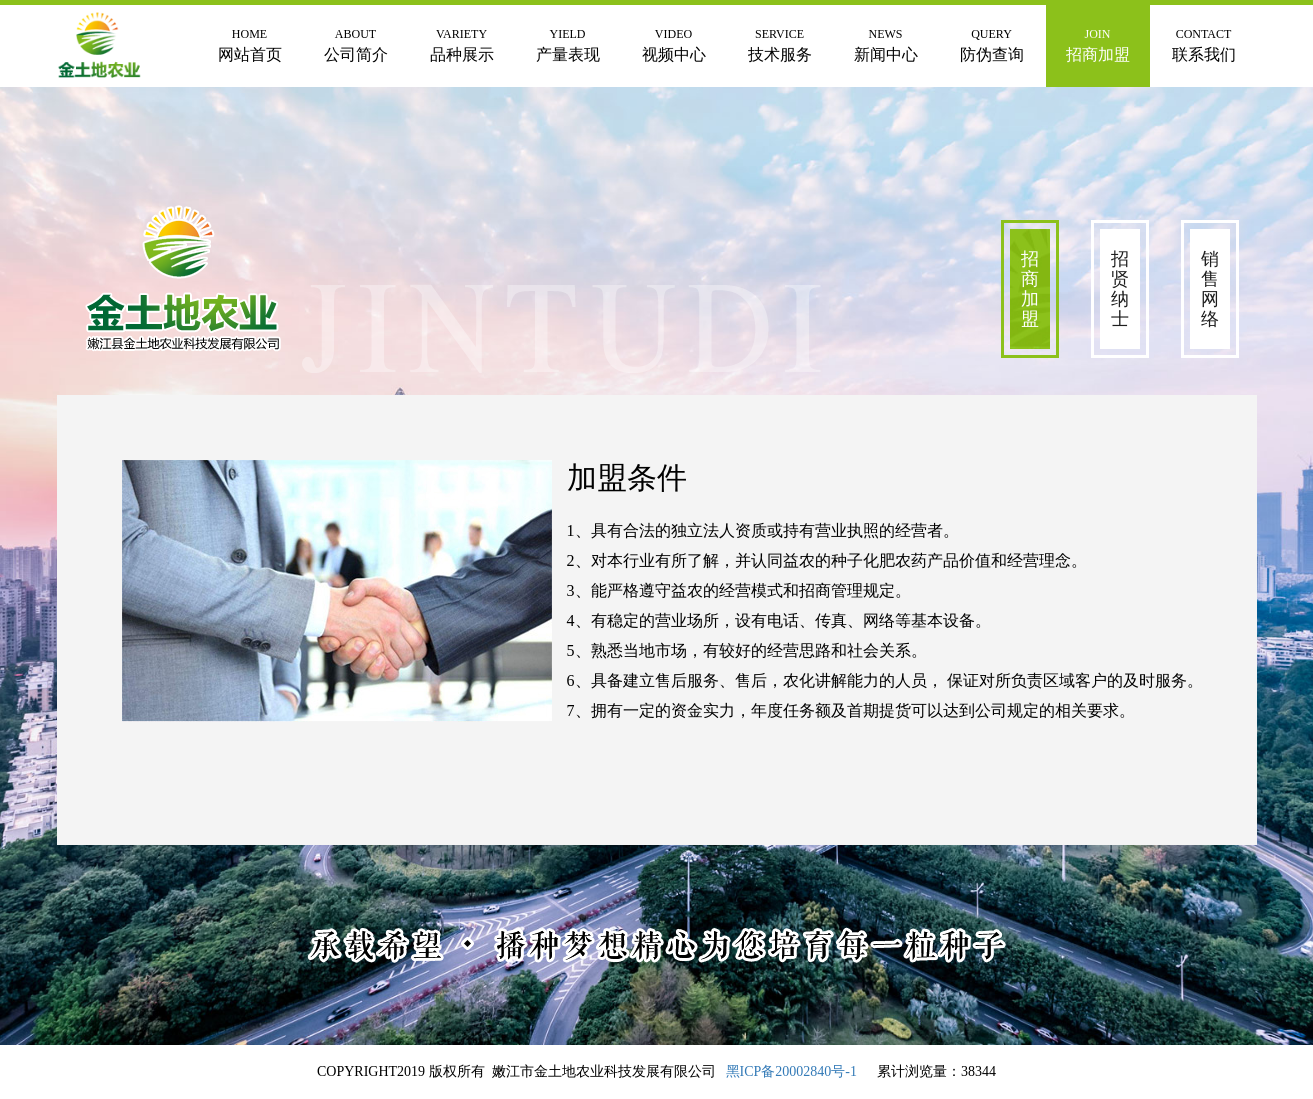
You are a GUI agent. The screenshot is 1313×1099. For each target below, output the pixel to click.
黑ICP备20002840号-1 (791, 1071)
